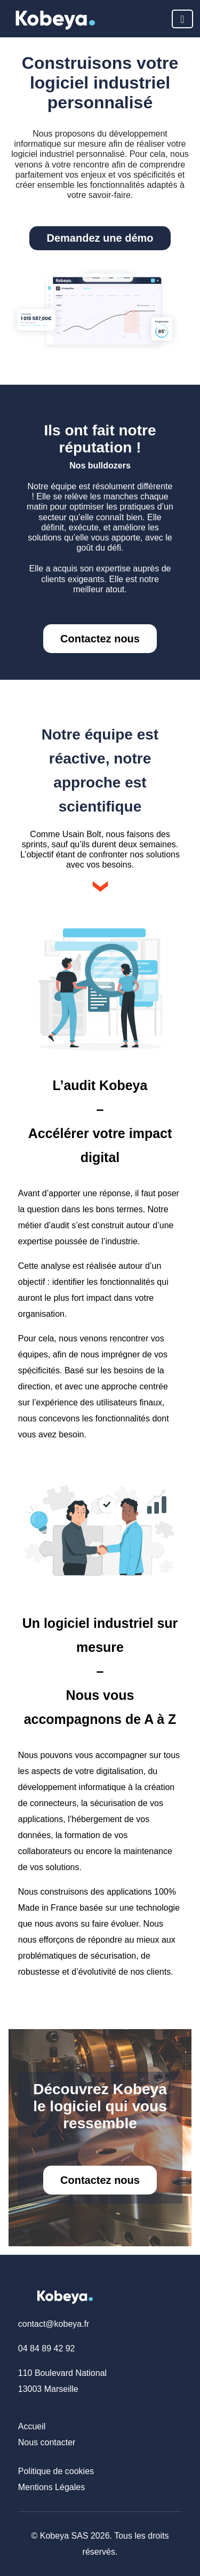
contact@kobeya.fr (54, 2323)
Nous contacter (47, 2442)
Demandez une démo (99, 238)
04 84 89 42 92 (46, 2348)
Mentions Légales (51, 2487)
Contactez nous (100, 639)
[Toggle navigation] (182, 19)
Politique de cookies (56, 2471)
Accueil (32, 2426)
